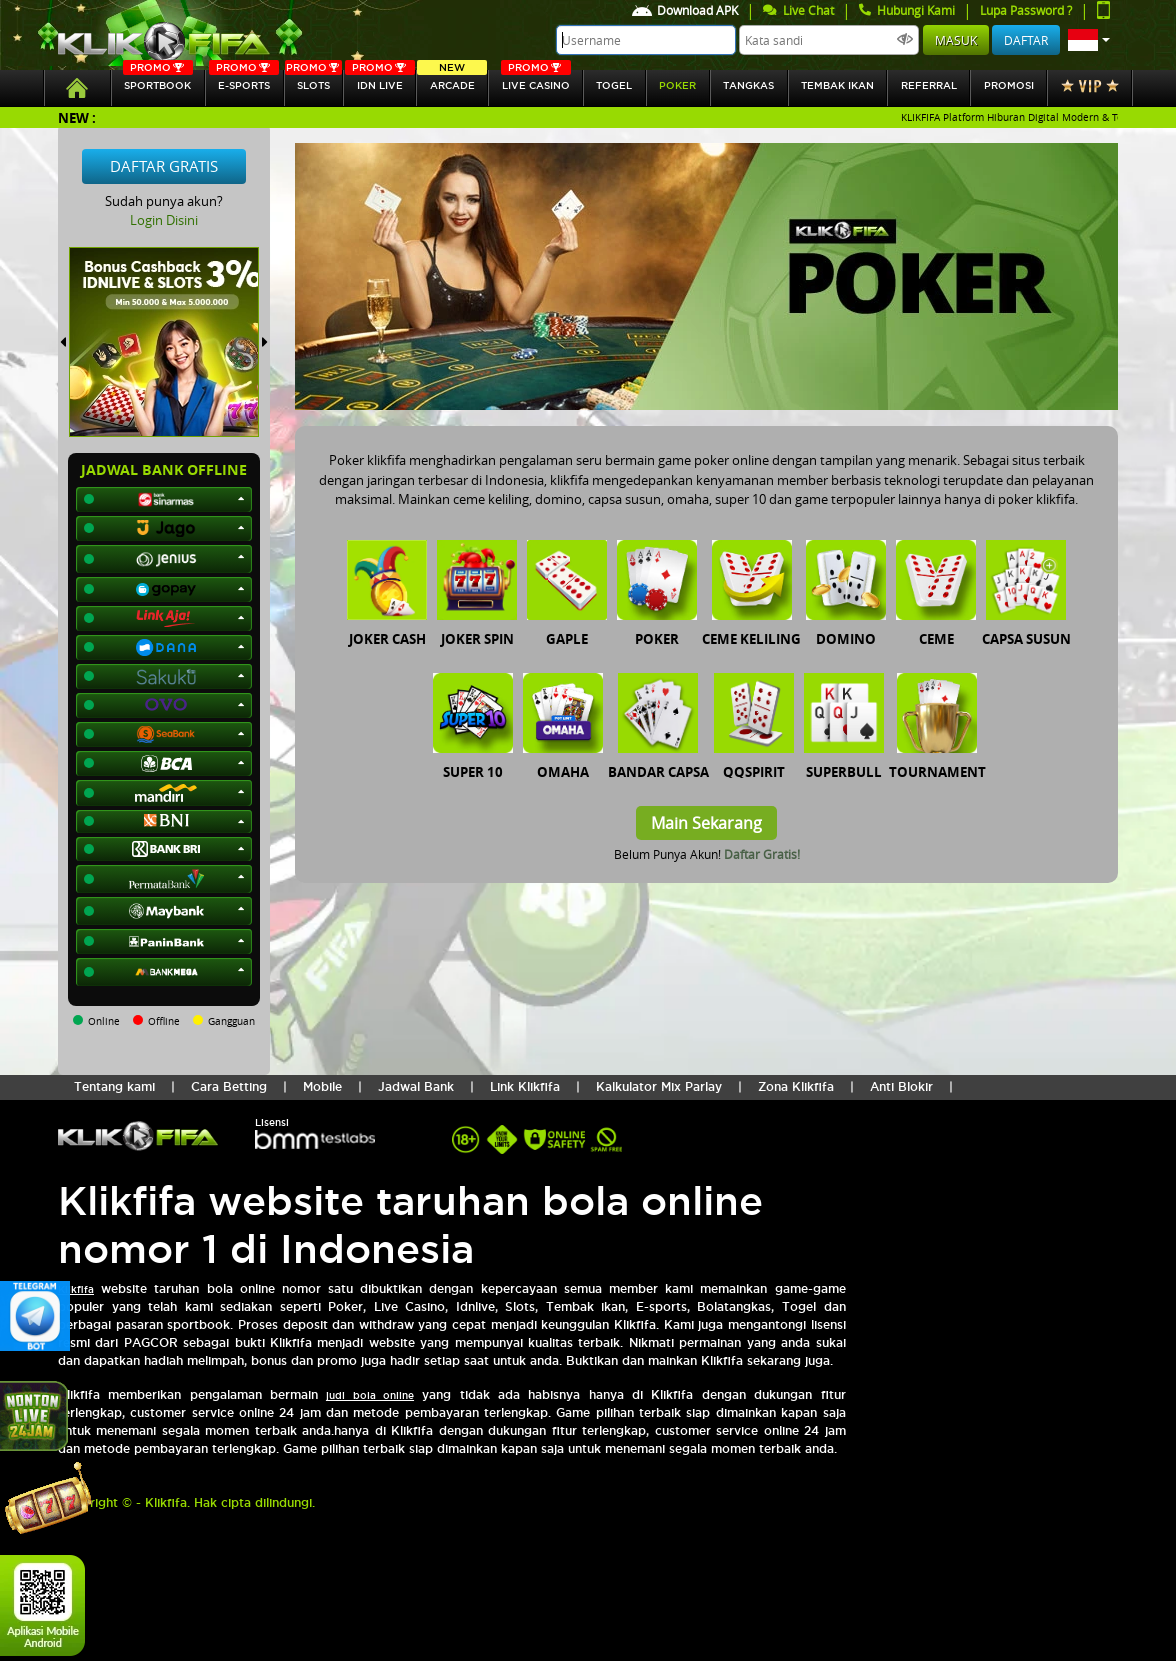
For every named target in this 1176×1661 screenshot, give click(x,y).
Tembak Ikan (837, 85)
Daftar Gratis (164, 166)
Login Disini (164, 220)
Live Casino (536, 80)
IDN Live (380, 80)
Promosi (1009, 85)
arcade (452, 80)
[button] (1089, 40)
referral (929, 85)
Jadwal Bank (416, 1086)
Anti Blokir (901, 1086)
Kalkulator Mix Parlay (659, 1086)
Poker (677, 85)
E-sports (244, 80)
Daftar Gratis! (762, 854)
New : (77, 117)
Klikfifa (76, 1289)
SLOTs (314, 80)
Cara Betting (229, 1086)
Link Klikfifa (525, 1086)
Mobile (322, 1086)
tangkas (748, 85)
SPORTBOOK (158, 80)
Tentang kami (114, 1086)
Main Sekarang (706, 823)
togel (614, 85)
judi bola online (370, 1395)
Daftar (1026, 40)
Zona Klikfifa (796, 1086)
